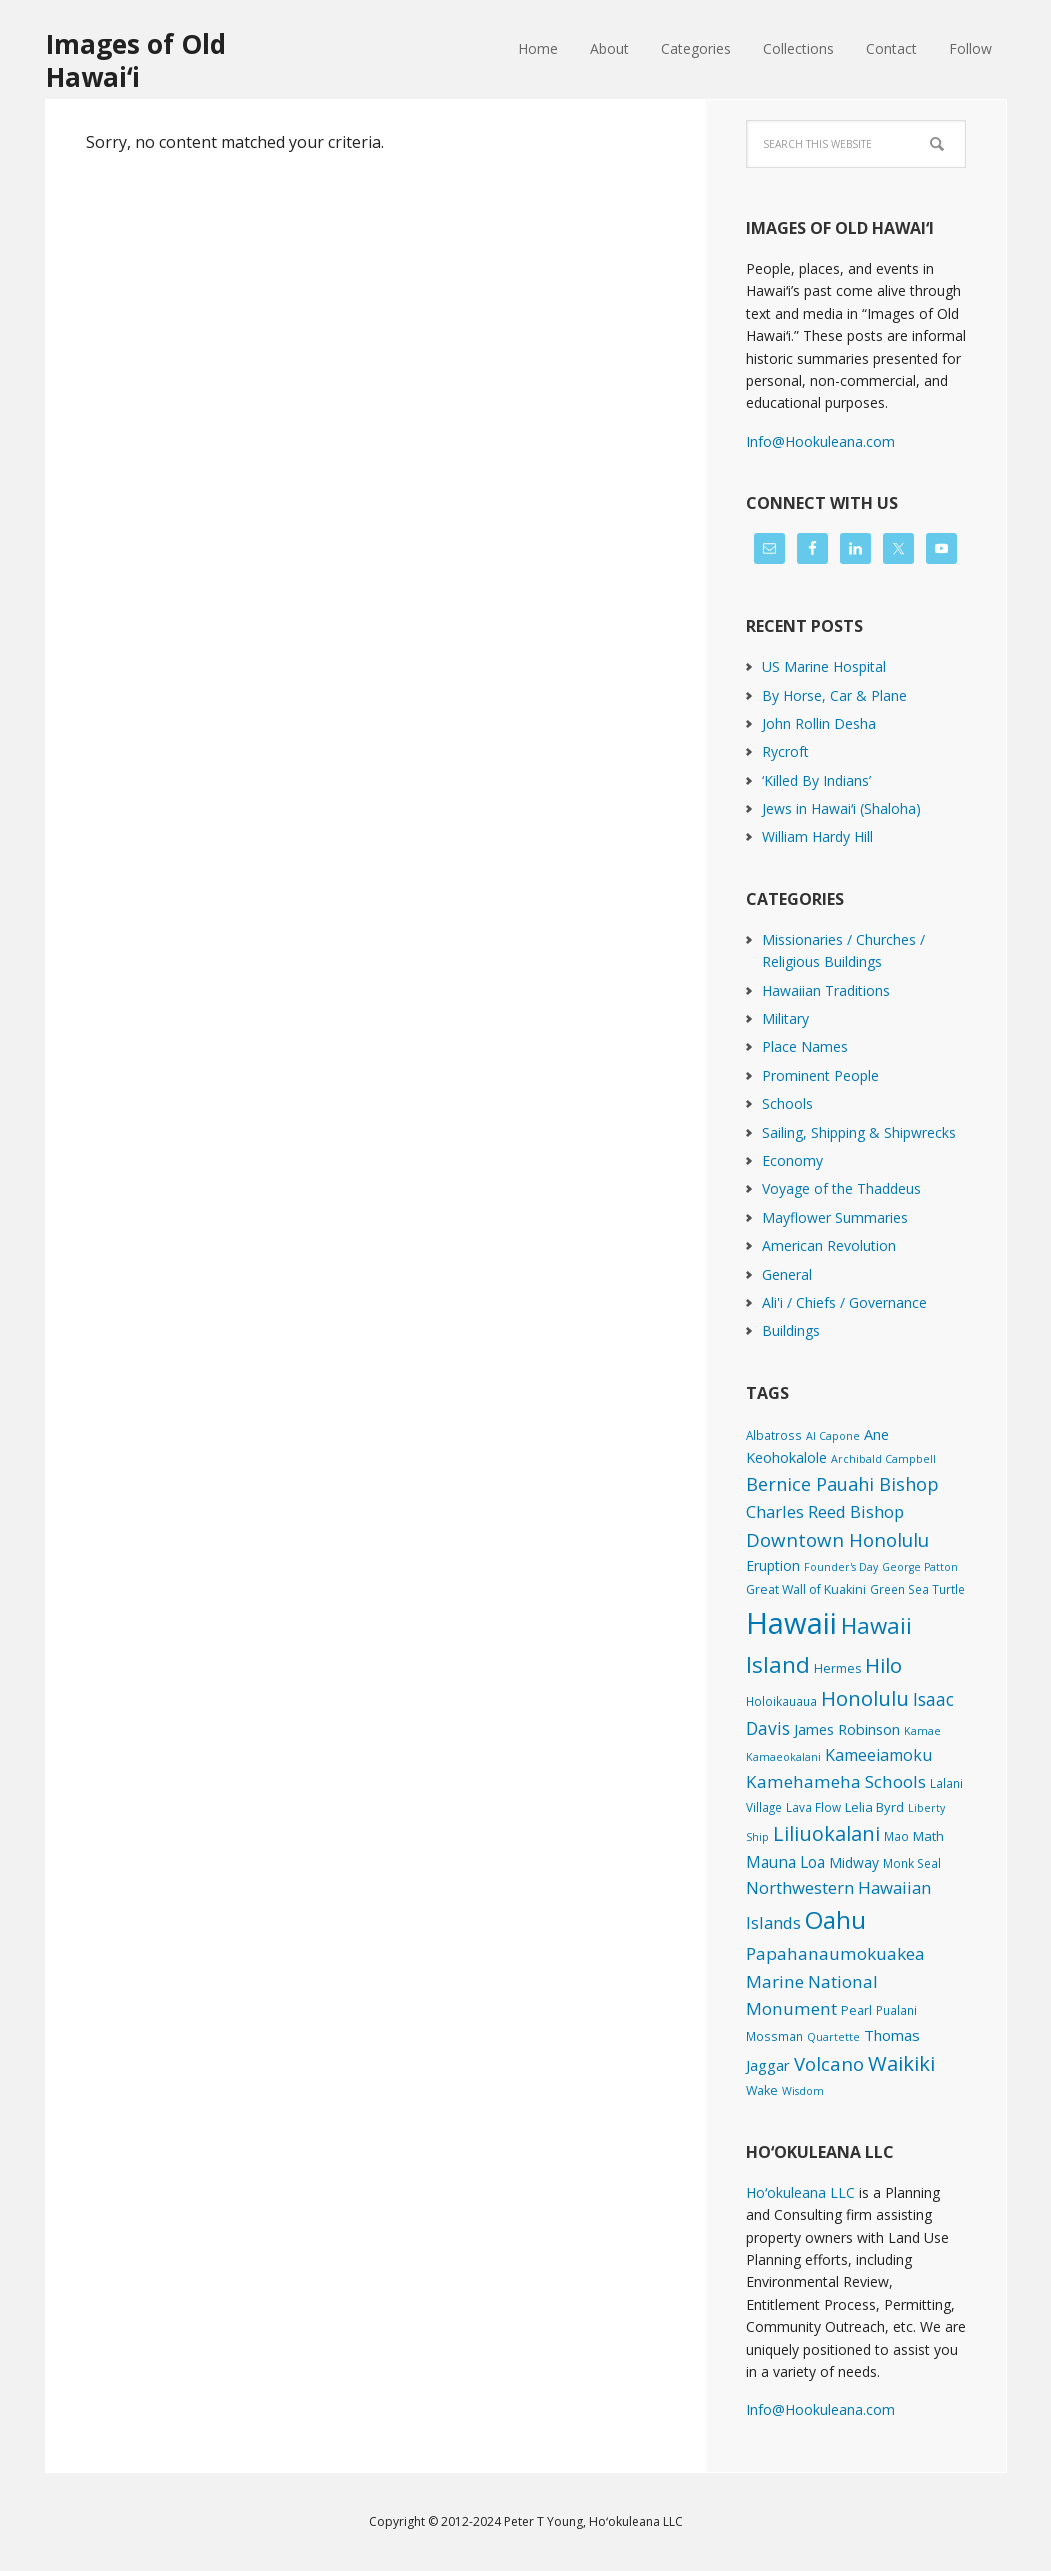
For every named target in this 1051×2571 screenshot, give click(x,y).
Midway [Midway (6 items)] (854, 1862)
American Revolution (829, 1245)
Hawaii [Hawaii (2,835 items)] (791, 1623)
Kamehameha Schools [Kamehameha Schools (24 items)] (836, 1781)
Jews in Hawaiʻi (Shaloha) (841, 808)
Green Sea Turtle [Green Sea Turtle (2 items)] (917, 1589)
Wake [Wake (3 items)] (762, 2090)
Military (785, 1018)
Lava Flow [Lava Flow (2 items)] (813, 1807)
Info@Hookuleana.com (820, 441)
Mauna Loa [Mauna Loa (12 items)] (785, 1862)
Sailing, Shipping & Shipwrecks (859, 1132)
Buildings (791, 1330)
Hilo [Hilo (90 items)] (883, 1665)
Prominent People (820, 1075)
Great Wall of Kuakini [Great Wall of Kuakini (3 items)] (806, 1589)
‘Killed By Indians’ (816, 780)
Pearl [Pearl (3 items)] (856, 2010)
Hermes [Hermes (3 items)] (837, 1668)
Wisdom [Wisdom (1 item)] (803, 2091)
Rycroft (785, 751)
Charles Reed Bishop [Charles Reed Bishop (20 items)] (825, 1511)
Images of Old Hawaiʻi (136, 59)
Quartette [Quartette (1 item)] (833, 2037)
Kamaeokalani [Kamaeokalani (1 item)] (783, 1757)
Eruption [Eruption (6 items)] (773, 1565)
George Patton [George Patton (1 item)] (920, 1567)
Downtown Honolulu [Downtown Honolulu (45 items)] (837, 1539)
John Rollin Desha (819, 723)
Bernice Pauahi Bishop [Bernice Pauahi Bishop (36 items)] (842, 1484)
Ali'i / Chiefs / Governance (844, 1302)
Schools (787, 1103)
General (787, 1274)
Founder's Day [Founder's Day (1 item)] (841, 1567)
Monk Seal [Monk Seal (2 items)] (912, 1863)
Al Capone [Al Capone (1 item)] (833, 1436)
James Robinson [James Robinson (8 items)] (847, 1729)
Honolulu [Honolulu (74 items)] (865, 1698)
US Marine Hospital (824, 666)
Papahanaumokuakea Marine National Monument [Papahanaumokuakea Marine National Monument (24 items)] (835, 1981)
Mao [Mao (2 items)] (896, 1836)
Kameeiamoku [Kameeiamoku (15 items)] (878, 1755)
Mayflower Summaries (835, 1217)
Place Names (805, 1046)
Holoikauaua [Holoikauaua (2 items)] (781, 1701)
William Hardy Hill (817, 836)
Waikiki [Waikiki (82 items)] (901, 2063)
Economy (792, 1160)
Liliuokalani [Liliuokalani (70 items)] (826, 1833)
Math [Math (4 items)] (928, 1836)
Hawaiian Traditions (826, 990)
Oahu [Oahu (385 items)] (835, 1919)
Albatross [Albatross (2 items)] (774, 1435)
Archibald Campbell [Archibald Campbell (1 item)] (883, 1459)
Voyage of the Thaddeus (841, 1188)
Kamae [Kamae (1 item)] (922, 1731)
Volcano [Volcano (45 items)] (829, 2063)
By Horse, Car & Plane (834, 695)
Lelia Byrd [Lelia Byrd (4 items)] (874, 1807)
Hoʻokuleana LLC (800, 2192)
